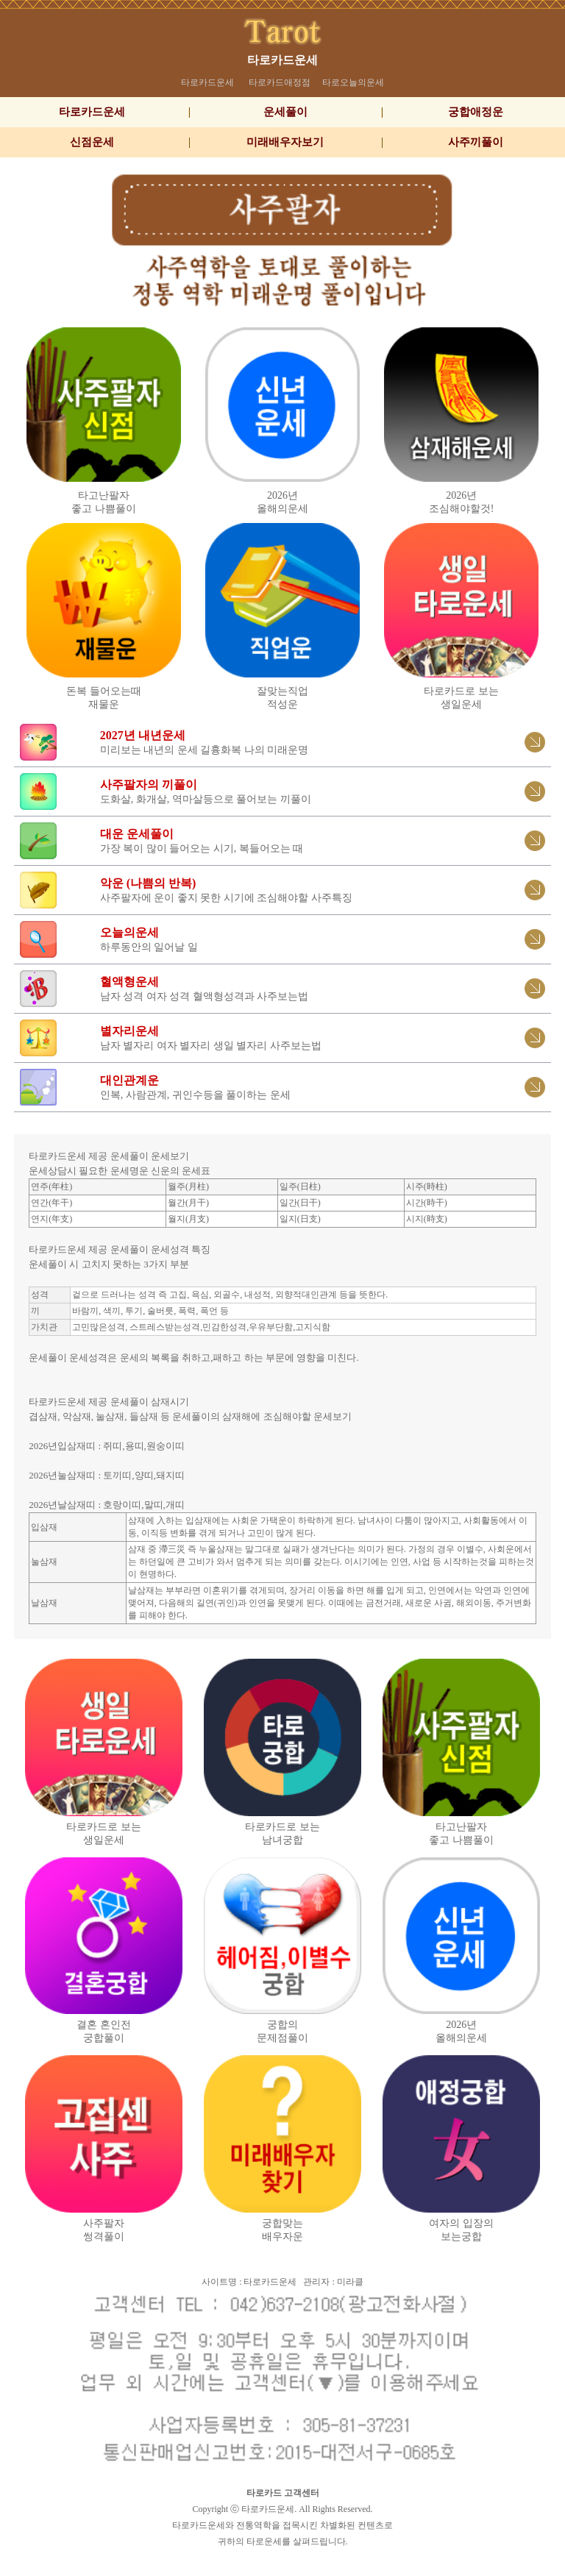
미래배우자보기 (285, 142)
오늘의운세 (129, 932)
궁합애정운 (475, 112)
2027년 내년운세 (142, 735)
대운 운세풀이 (137, 834)
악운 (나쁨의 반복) (148, 883)
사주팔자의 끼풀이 (148, 784)
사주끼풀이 (475, 142)
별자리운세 (129, 1031)
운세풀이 (285, 112)
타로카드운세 (282, 60)
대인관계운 (129, 1080)
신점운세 (92, 142)
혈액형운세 (129, 981)
